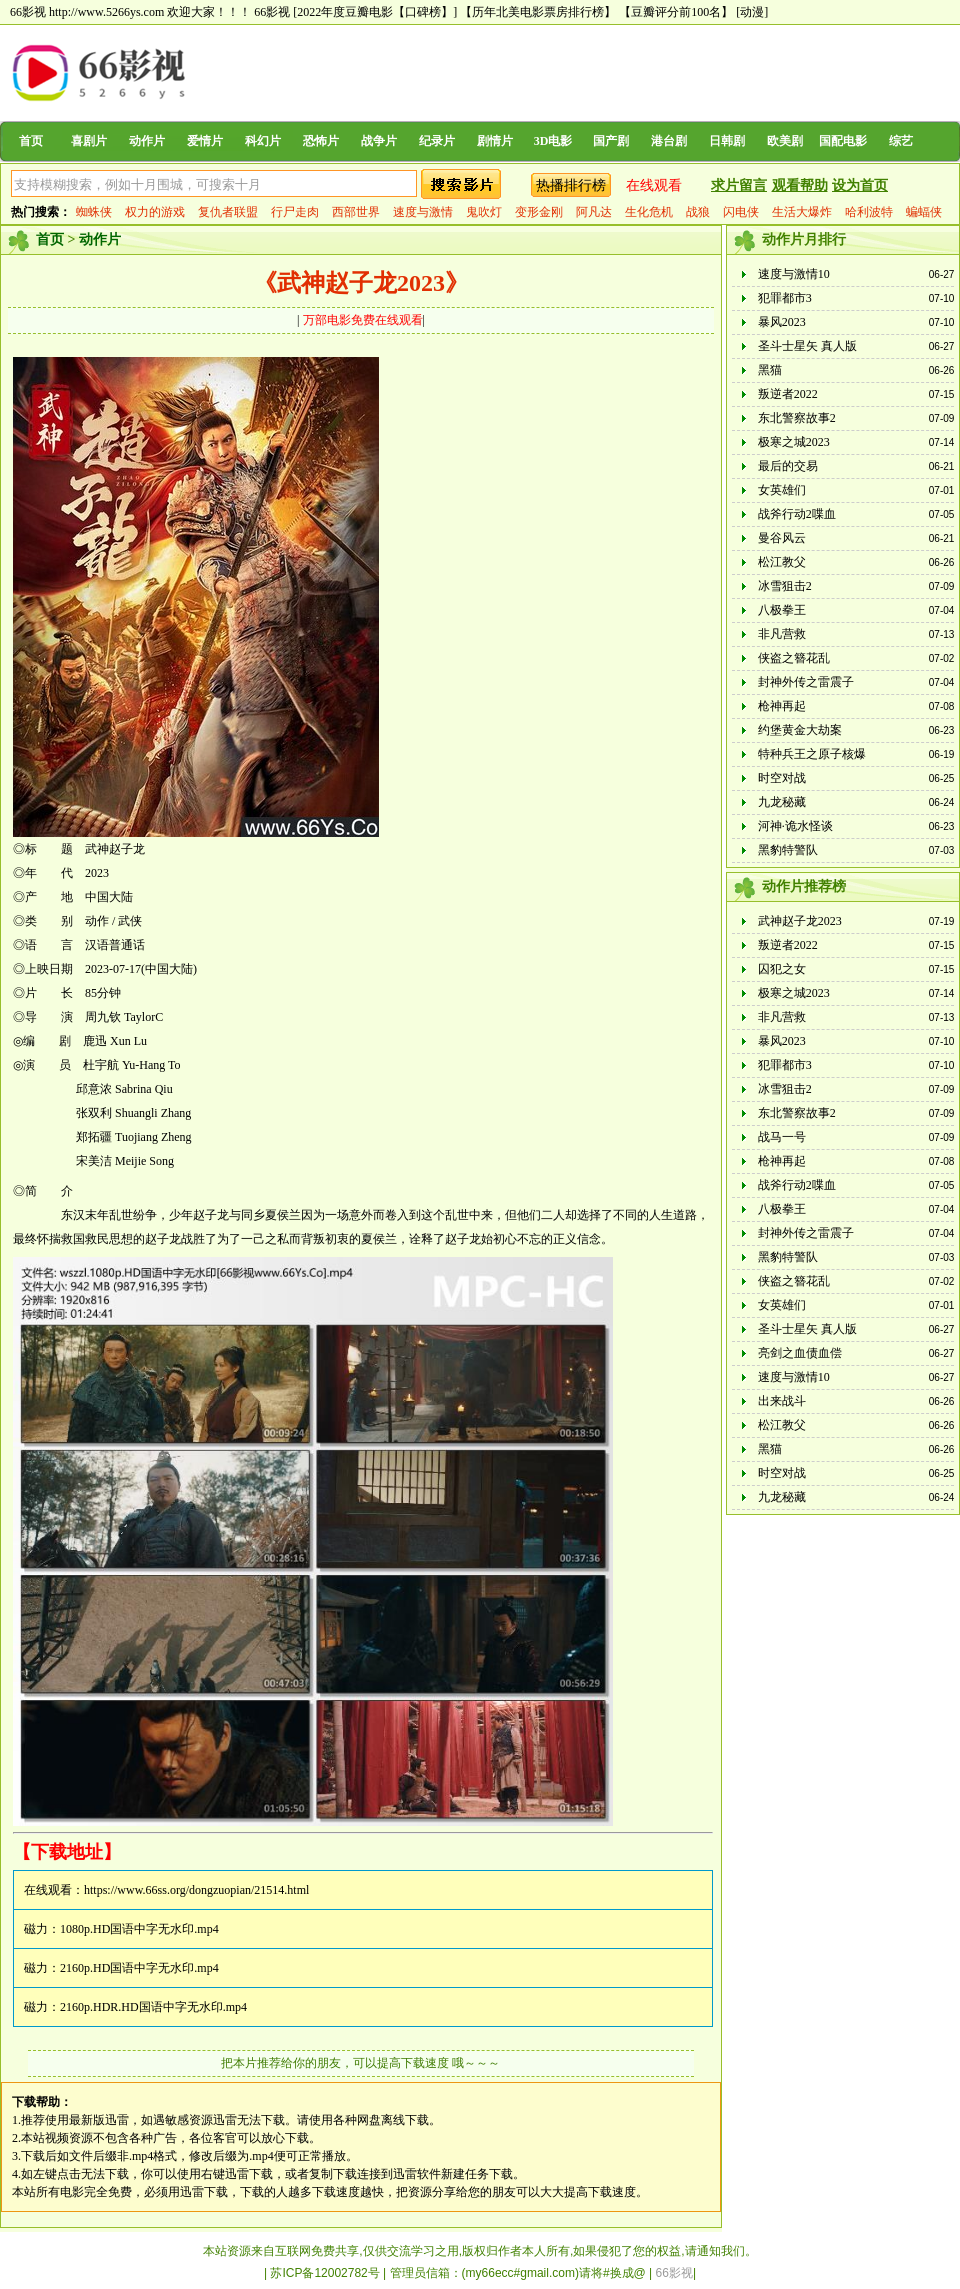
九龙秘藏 (782, 802)
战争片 (379, 141)
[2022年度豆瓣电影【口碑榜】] (375, 12)
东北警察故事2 (797, 418)
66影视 (272, 12)
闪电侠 (741, 212)
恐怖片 (321, 141)
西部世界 (356, 212)
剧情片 (495, 141)
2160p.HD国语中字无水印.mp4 (139, 1968)
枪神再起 (782, 706)
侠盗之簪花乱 (794, 658)
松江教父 (782, 562)
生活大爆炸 (802, 212)
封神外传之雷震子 (806, 682)
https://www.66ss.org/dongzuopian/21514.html (196, 1890)
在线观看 (654, 185)
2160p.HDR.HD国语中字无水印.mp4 (153, 2007)
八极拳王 (782, 610)
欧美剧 (785, 141)
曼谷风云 (782, 538)
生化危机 (649, 212)
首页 (31, 141)
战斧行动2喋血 (797, 514)
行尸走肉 (295, 212)
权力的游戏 (155, 212)
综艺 (901, 141)
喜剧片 (89, 141)
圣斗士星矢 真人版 (807, 346)
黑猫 (770, 370)
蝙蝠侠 (924, 212)
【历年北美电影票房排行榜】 (538, 12)
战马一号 (782, 1137)
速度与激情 (423, 212)
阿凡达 (594, 212)
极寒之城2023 (794, 442)
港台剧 (669, 141)
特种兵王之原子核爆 (812, 754)
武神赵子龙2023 (800, 921)
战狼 (698, 212)
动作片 (147, 141)
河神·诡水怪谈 (795, 826)
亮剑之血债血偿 (800, 1353)
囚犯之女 (782, 969)
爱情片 (205, 141)
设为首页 (860, 185)
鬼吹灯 (484, 212)
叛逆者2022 (788, 394)
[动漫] (752, 12)
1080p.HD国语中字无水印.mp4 (139, 1929)
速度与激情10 (794, 274)
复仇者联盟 (228, 212)
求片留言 (739, 185)
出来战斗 (782, 1401)
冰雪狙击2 (785, 586)
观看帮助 (800, 185)
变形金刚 (539, 212)
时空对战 (782, 778)
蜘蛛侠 (94, 212)
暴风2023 (782, 322)
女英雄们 (782, 490)
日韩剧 (727, 141)
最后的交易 (788, 466)
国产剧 (611, 141)
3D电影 (553, 141)
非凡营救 (782, 634)
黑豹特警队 (788, 850)
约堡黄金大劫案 (800, 730)
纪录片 (437, 141)
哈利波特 (869, 212)
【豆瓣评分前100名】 (676, 12)
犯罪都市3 (785, 298)
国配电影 (843, 141)
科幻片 (263, 141)
